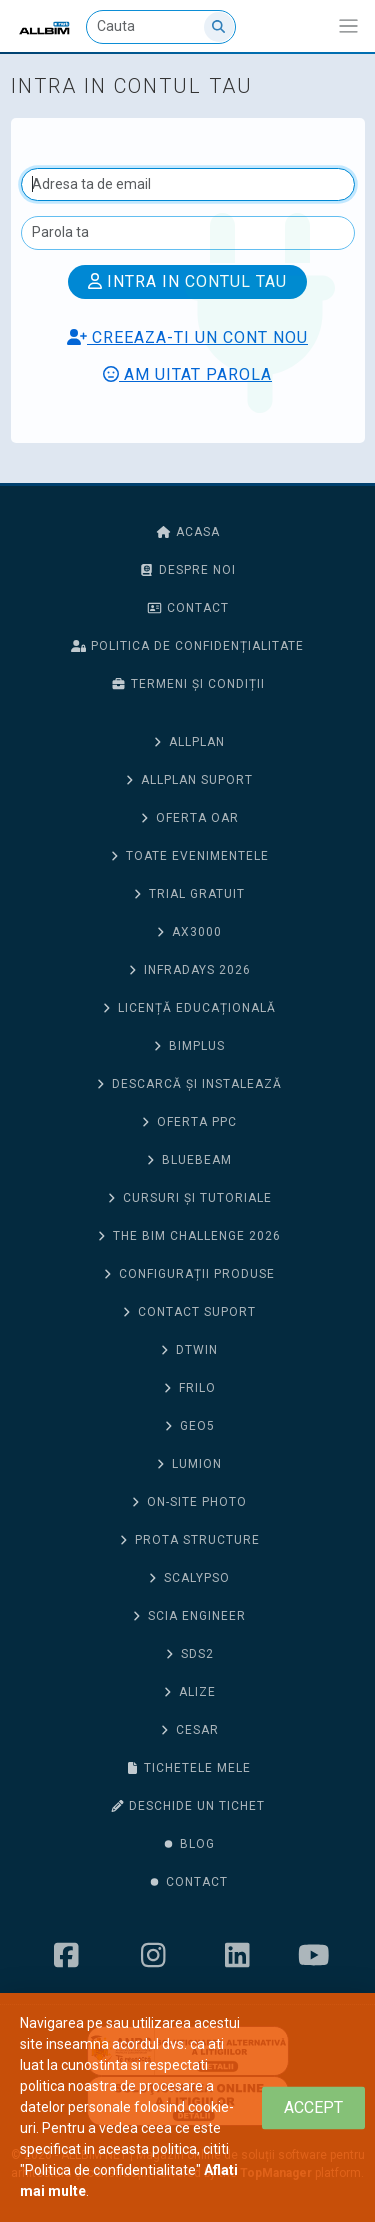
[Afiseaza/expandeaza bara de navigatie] (348, 26)
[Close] (313, 2107)
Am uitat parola (187, 374)
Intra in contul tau (187, 281)
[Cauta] (161, 27)
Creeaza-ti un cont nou (187, 337)
